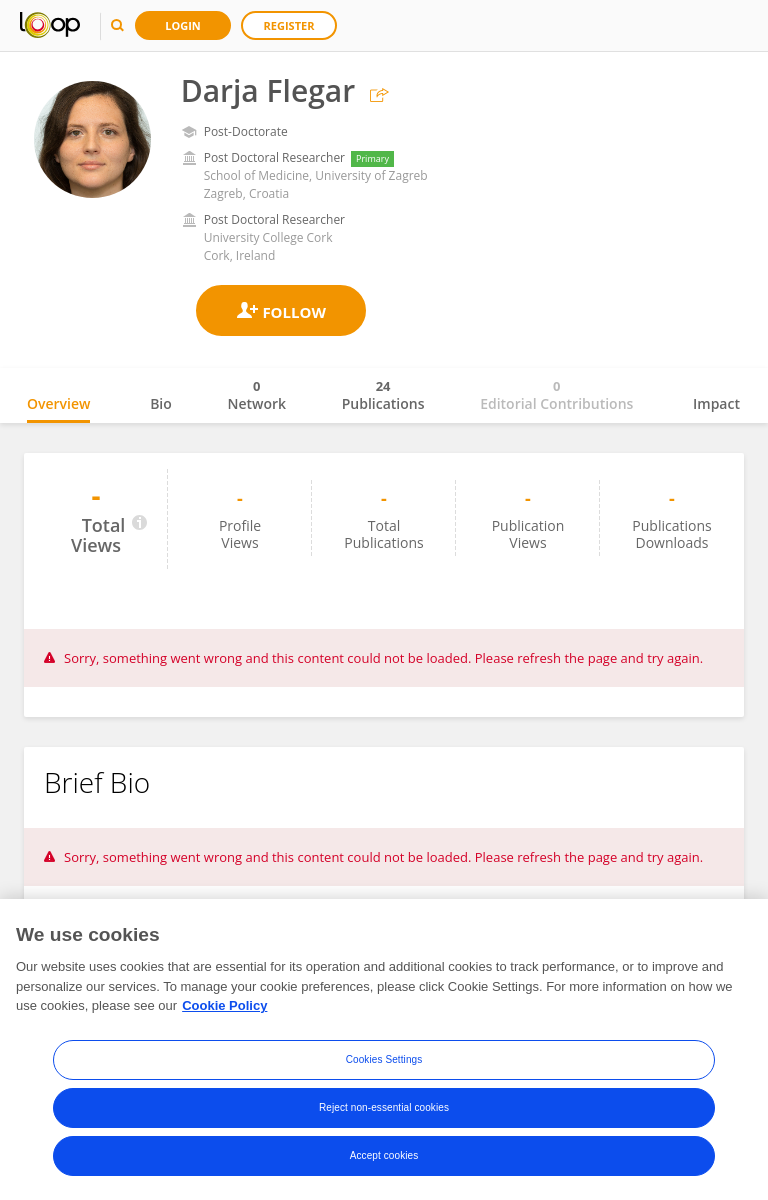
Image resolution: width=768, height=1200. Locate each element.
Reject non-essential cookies (384, 1108)
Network (256, 395)
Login (183, 25)
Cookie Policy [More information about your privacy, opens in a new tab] (224, 1006)
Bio (161, 403)
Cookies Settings (384, 1060)
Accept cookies (384, 1156)
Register (289, 25)
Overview (58, 403)
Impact (716, 403)
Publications (383, 395)
